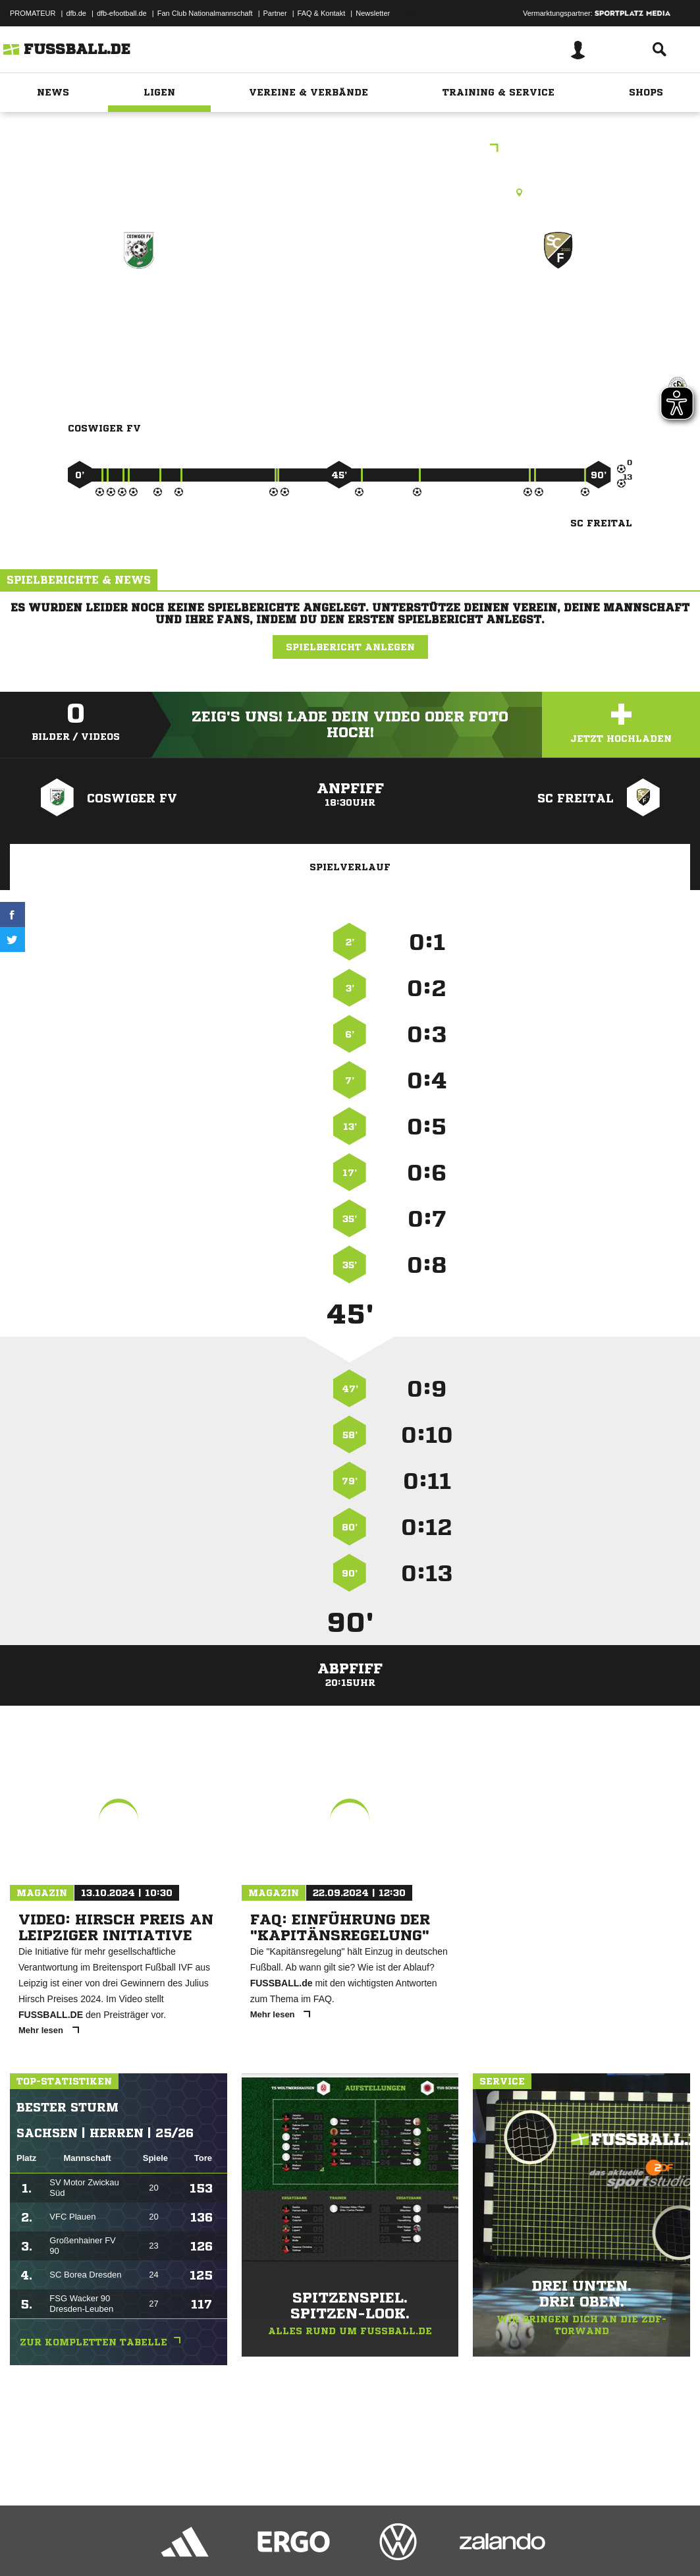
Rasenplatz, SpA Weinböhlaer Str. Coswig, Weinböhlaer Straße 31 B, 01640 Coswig (350, 192)
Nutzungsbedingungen (175, 2545)
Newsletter (373, 13)
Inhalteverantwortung (315, 2545)
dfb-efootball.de (122, 13)
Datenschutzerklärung (93, 2545)
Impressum (27, 2545)
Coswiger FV (139, 307)
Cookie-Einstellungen (396, 2545)
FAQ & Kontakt (322, 13)
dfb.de (76, 13)
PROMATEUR (32, 13)
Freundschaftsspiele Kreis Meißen (350, 149)
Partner (275, 13)
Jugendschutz (246, 2545)
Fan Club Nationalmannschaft (205, 13)
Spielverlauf (350, 867)
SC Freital (558, 307)
